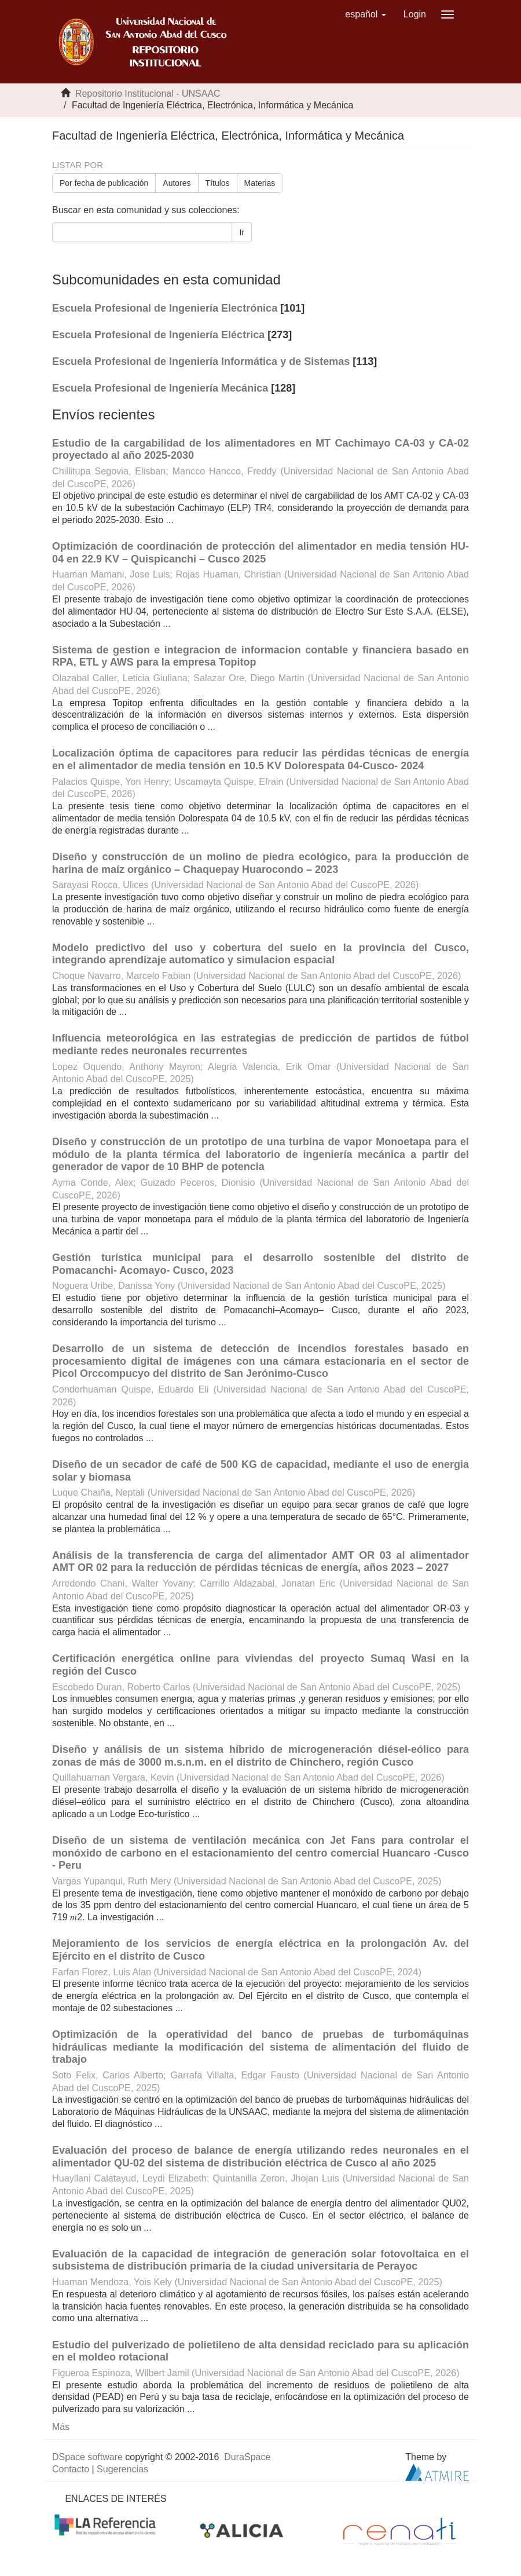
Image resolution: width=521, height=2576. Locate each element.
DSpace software (87, 2457)
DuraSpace (247, 2457)
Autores (176, 183)
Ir (241, 232)
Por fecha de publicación (104, 183)
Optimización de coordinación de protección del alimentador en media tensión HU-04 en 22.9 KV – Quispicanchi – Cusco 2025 (260, 552)
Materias (260, 183)
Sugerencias (122, 2469)
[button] (365, 14)
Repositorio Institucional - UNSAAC (148, 93)
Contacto (70, 2469)
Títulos (218, 183)
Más (60, 2427)
